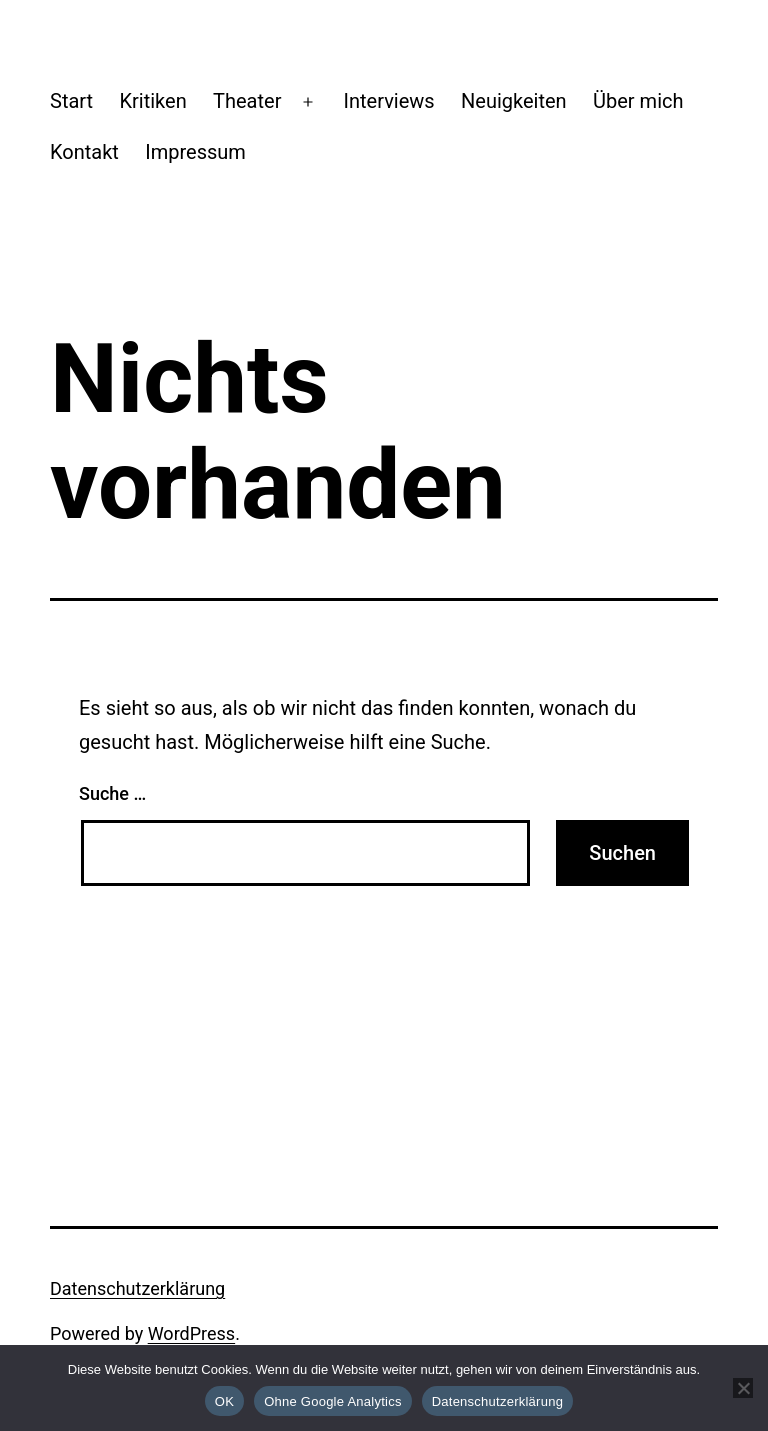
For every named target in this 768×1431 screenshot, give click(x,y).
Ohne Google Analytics (333, 1401)
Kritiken (152, 101)
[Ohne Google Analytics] (743, 1388)
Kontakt (84, 152)
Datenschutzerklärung (137, 1288)
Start (71, 101)
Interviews (389, 101)
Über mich (638, 101)
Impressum (195, 152)
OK (224, 1401)
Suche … (112, 793)
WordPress (191, 1333)
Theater (247, 101)
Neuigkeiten (514, 101)
